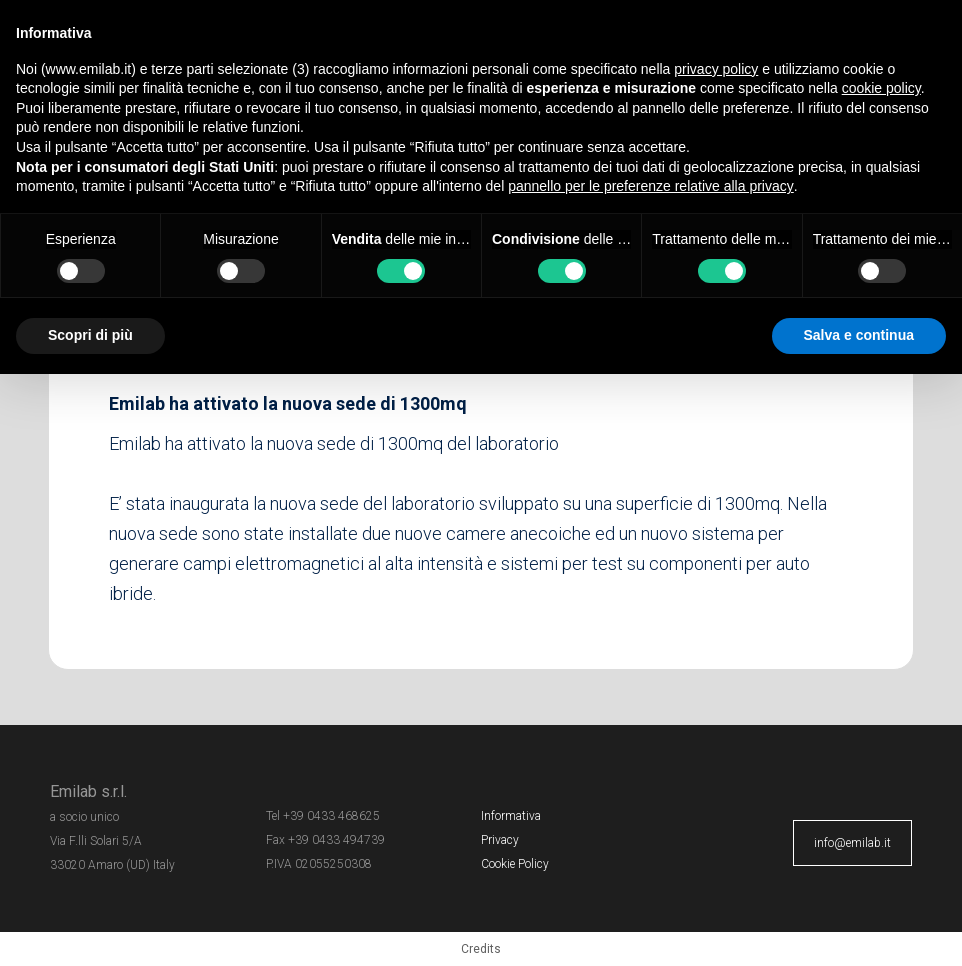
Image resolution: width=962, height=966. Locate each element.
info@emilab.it (852, 843)
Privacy (500, 840)
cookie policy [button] (881, 88)
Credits (481, 949)
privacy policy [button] (716, 69)
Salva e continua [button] (859, 335)
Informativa (511, 816)
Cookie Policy (515, 864)
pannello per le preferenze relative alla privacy (651, 186)
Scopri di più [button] (90, 335)
